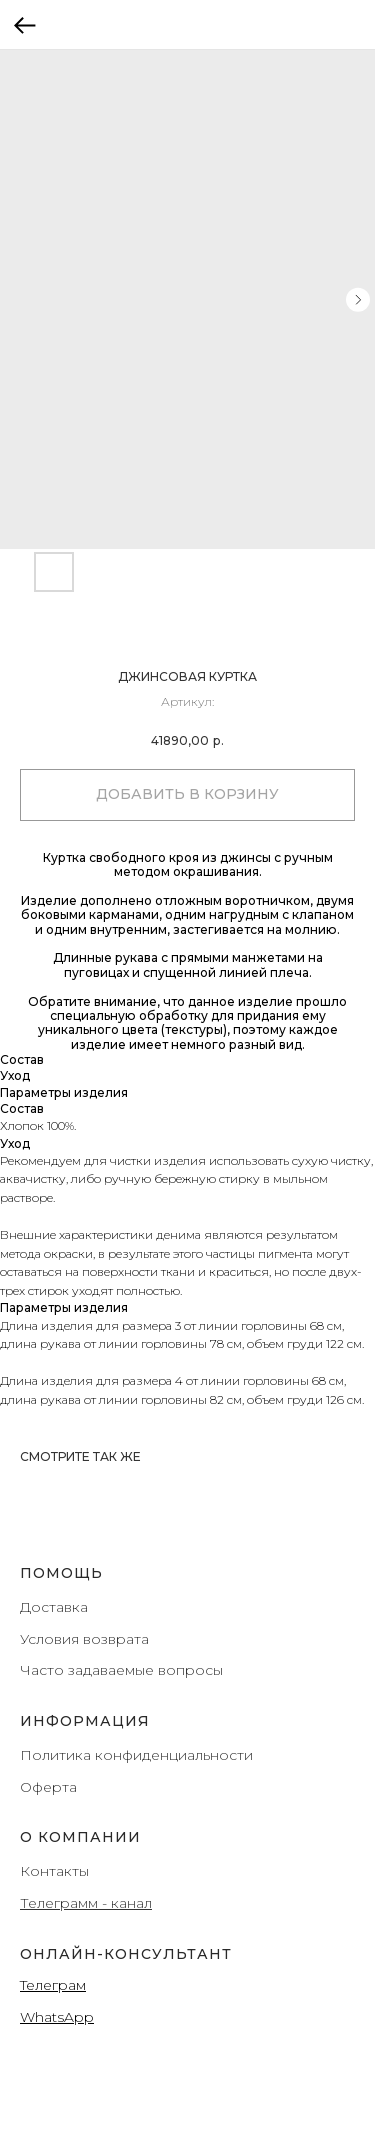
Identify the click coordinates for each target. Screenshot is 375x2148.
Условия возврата (84, 1639)
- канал (125, 1903)
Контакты (54, 1871)
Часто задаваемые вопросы (121, 1670)
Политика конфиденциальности (136, 1755)
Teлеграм (53, 1985)
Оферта (48, 1787)
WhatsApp (57, 2017)
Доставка (54, 1607)
